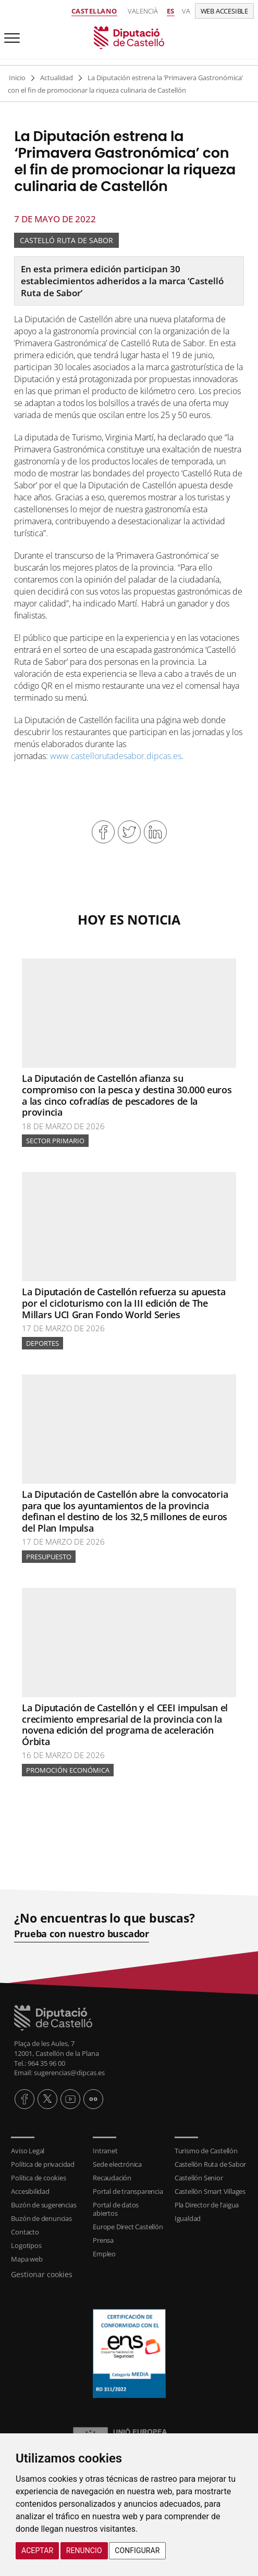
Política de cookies (38, 2177)
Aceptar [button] (37, 2550)
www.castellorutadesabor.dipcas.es (115, 756)
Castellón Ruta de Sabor (210, 2164)
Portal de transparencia (128, 2191)
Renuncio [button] (84, 2550)
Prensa (103, 2240)
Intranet (105, 2150)
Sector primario (55, 1140)
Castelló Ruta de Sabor (66, 240)
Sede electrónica (117, 2164)
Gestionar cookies (41, 2274)
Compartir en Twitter (129, 831)
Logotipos (26, 2245)
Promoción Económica (67, 1770)
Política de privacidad (43, 2164)
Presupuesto (48, 1556)
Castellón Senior (199, 2177)
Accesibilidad (30, 2191)
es (171, 11)
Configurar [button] (137, 2550)
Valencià (143, 11)
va (186, 11)
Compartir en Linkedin (155, 831)
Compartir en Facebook (103, 831)
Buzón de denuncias (41, 2218)
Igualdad (188, 2218)
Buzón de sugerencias (43, 2204)
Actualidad (56, 77)
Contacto (25, 2232)
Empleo (104, 2253)
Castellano (94, 11)
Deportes (42, 1343)
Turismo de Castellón (206, 2150)
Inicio (17, 77)
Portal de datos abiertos (116, 2209)
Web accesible (224, 11)
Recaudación (112, 2177)
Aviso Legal (27, 2150)
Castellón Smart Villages (210, 2191)
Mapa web (26, 2259)
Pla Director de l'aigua (207, 2204)
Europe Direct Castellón (128, 2226)
